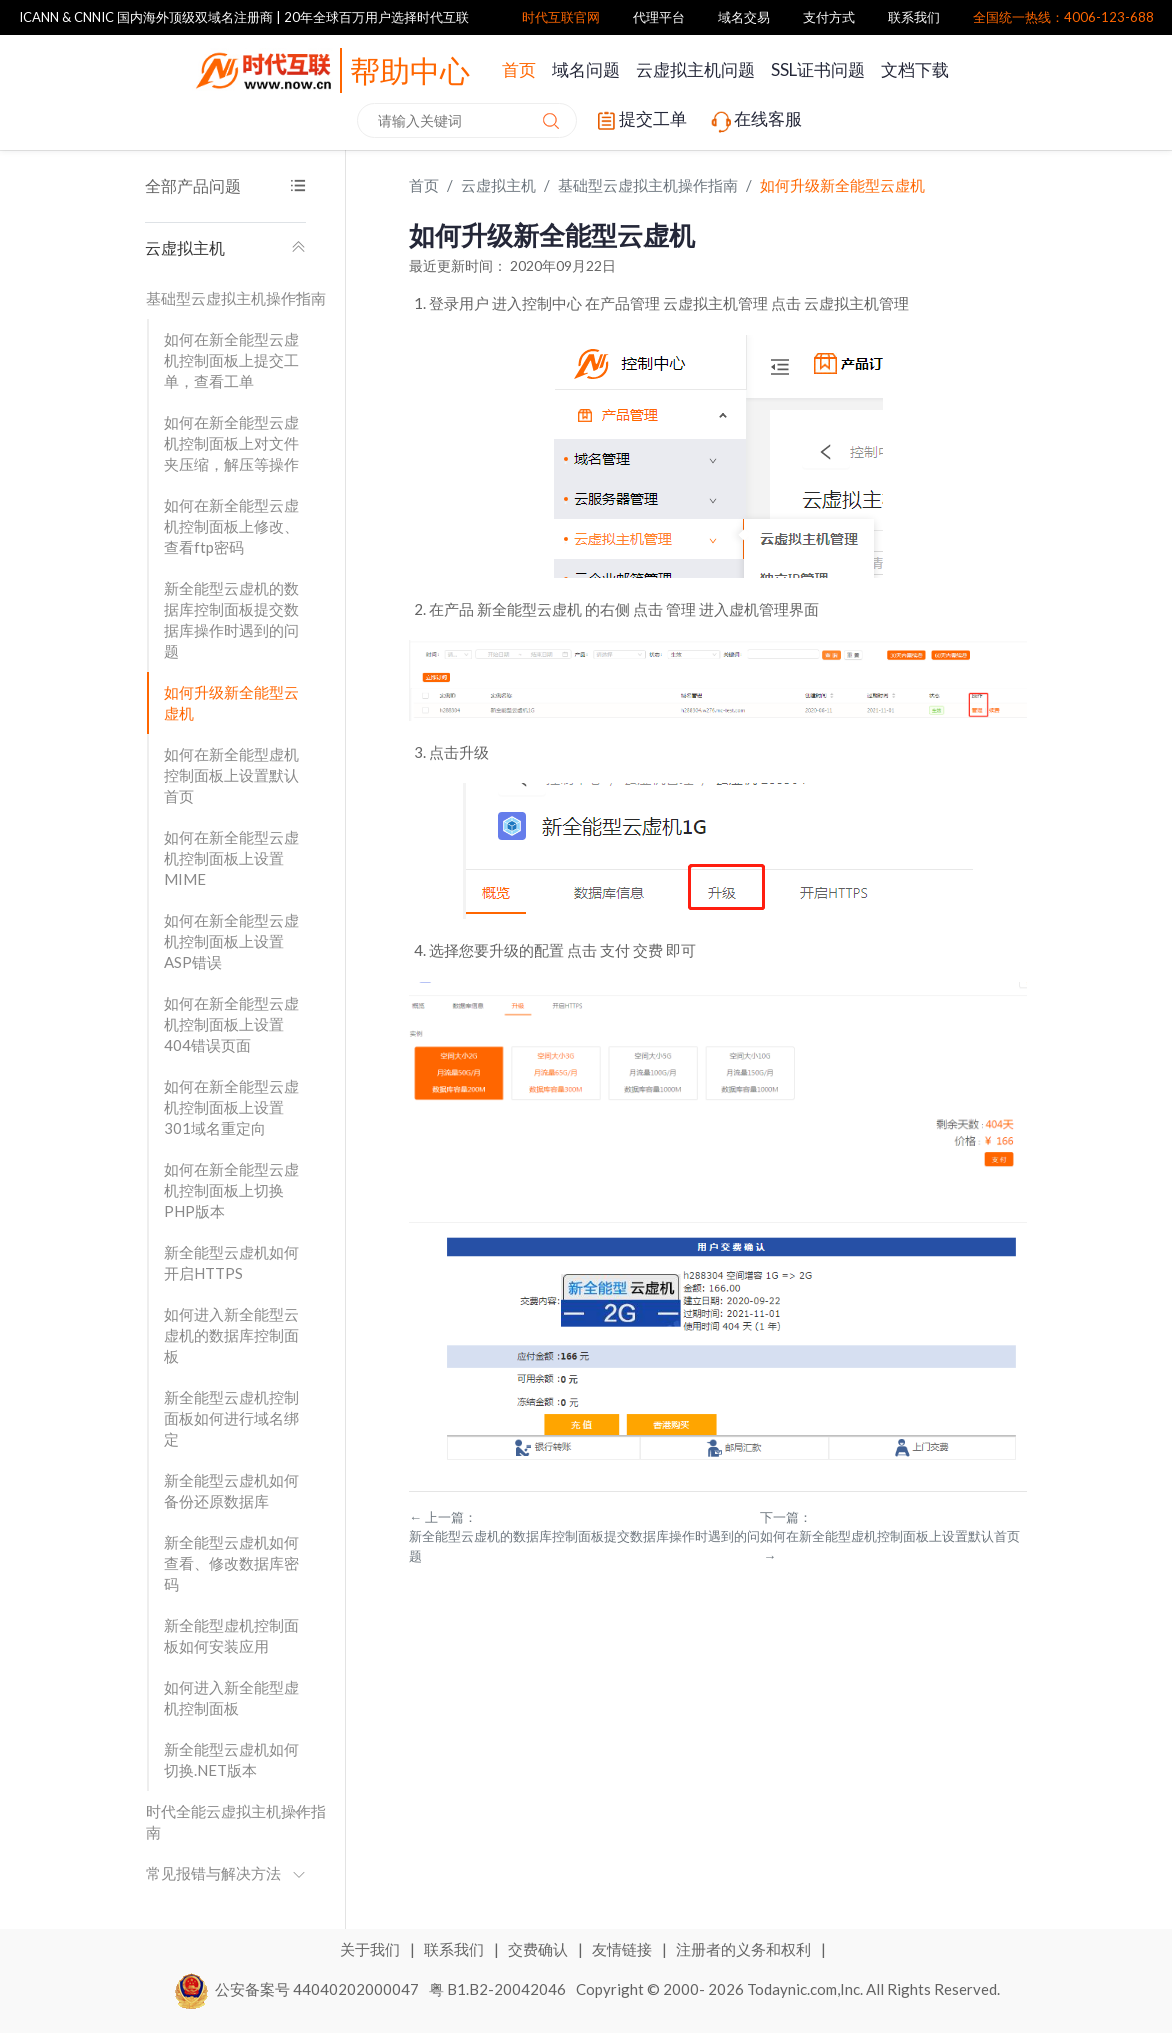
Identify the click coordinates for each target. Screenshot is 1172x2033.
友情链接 (623, 1949)
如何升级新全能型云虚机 (231, 702)
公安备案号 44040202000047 (297, 1989)
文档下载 (915, 69)
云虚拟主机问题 (695, 69)
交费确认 (539, 1949)
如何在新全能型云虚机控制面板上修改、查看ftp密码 (231, 526)
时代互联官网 (561, 17)
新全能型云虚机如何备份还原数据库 (231, 1490)
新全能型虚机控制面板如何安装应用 (231, 1635)
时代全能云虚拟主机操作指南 (236, 1821)
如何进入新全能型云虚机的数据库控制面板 (231, 1335)
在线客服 (755, 121)
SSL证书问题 (818, 69)
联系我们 (914, 17)
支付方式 (829, 17)
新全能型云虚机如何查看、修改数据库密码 (231, 1563)
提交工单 (640, 121)
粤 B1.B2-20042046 (497, 1989)
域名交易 (744, 17)
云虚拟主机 (225, 247)
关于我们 (371, 1949)
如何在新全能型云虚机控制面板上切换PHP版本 (231, 1190)
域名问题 (586, 69)
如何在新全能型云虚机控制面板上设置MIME (231, 858)
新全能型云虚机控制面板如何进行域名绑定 (231, 1418)
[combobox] (467, 120)
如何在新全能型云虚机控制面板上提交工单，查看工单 (231, 360)
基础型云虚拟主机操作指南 (236, 298)
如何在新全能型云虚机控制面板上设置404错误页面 (231, 1024)
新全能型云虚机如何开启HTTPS (231, 1262)
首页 (519, 69)
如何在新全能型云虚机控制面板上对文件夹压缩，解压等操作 (231, 443)
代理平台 (659, 17)
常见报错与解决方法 (226, 1873)
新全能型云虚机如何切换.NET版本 (231, 1759)
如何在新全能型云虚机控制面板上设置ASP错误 (231, 941)
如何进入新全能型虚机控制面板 (231, 1697)
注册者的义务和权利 (745, 1949)
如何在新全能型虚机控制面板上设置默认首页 (231, 775)
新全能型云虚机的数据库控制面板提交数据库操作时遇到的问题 (231, 619)
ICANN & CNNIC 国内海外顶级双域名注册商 (146, 17)
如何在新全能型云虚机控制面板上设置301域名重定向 (231, 1107)
